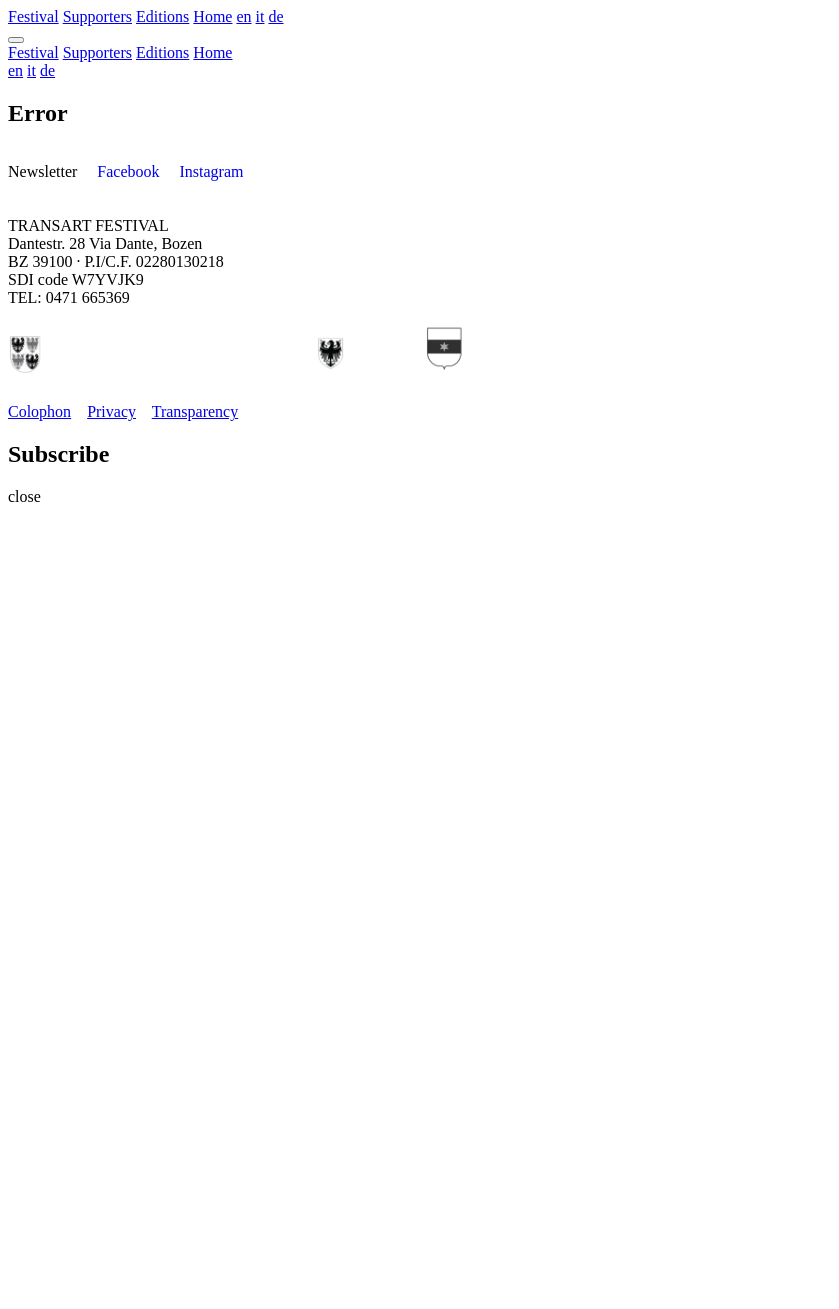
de (275, 16)
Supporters (97, 16)
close (24, 496)
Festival (33, 16)
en (243, 16)
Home (212, 16)
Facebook (128, 171)
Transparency (195, 411)
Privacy (111, 411)
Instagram (212, 171)
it (260, 16)
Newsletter (42, 171)
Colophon (39, 411)
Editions (162, 16)
